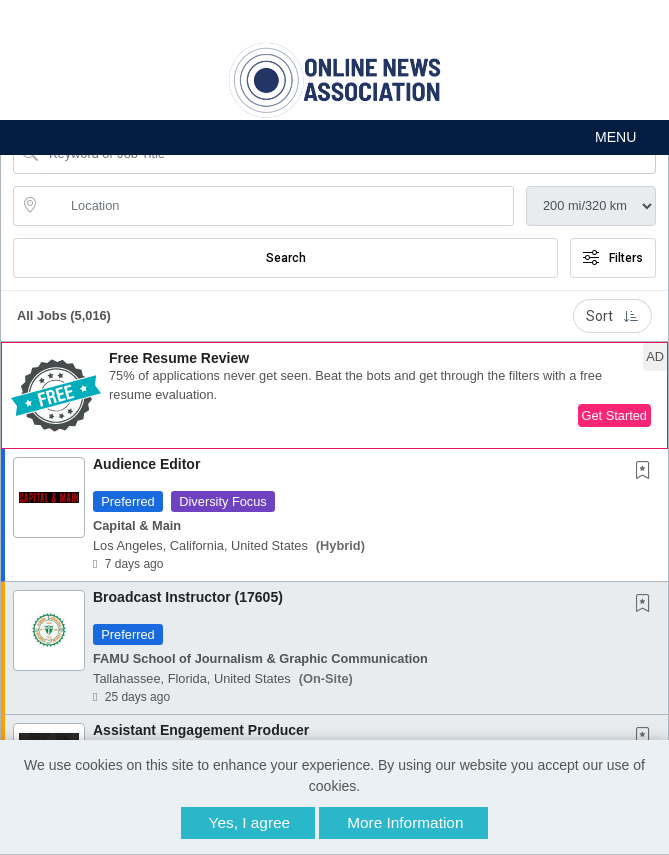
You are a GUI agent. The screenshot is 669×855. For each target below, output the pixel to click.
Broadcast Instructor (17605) (188, 597)
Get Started (614, 415)
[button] (334, 137)
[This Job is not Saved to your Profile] (647, 472)
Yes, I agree (250, 822)
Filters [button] (613, 258)
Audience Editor (146, 464)
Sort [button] (612, 316)
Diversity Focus (222, 501)
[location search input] (277, 206)
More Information (405, 822)
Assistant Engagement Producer (201, 730)
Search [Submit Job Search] (286, 258)
